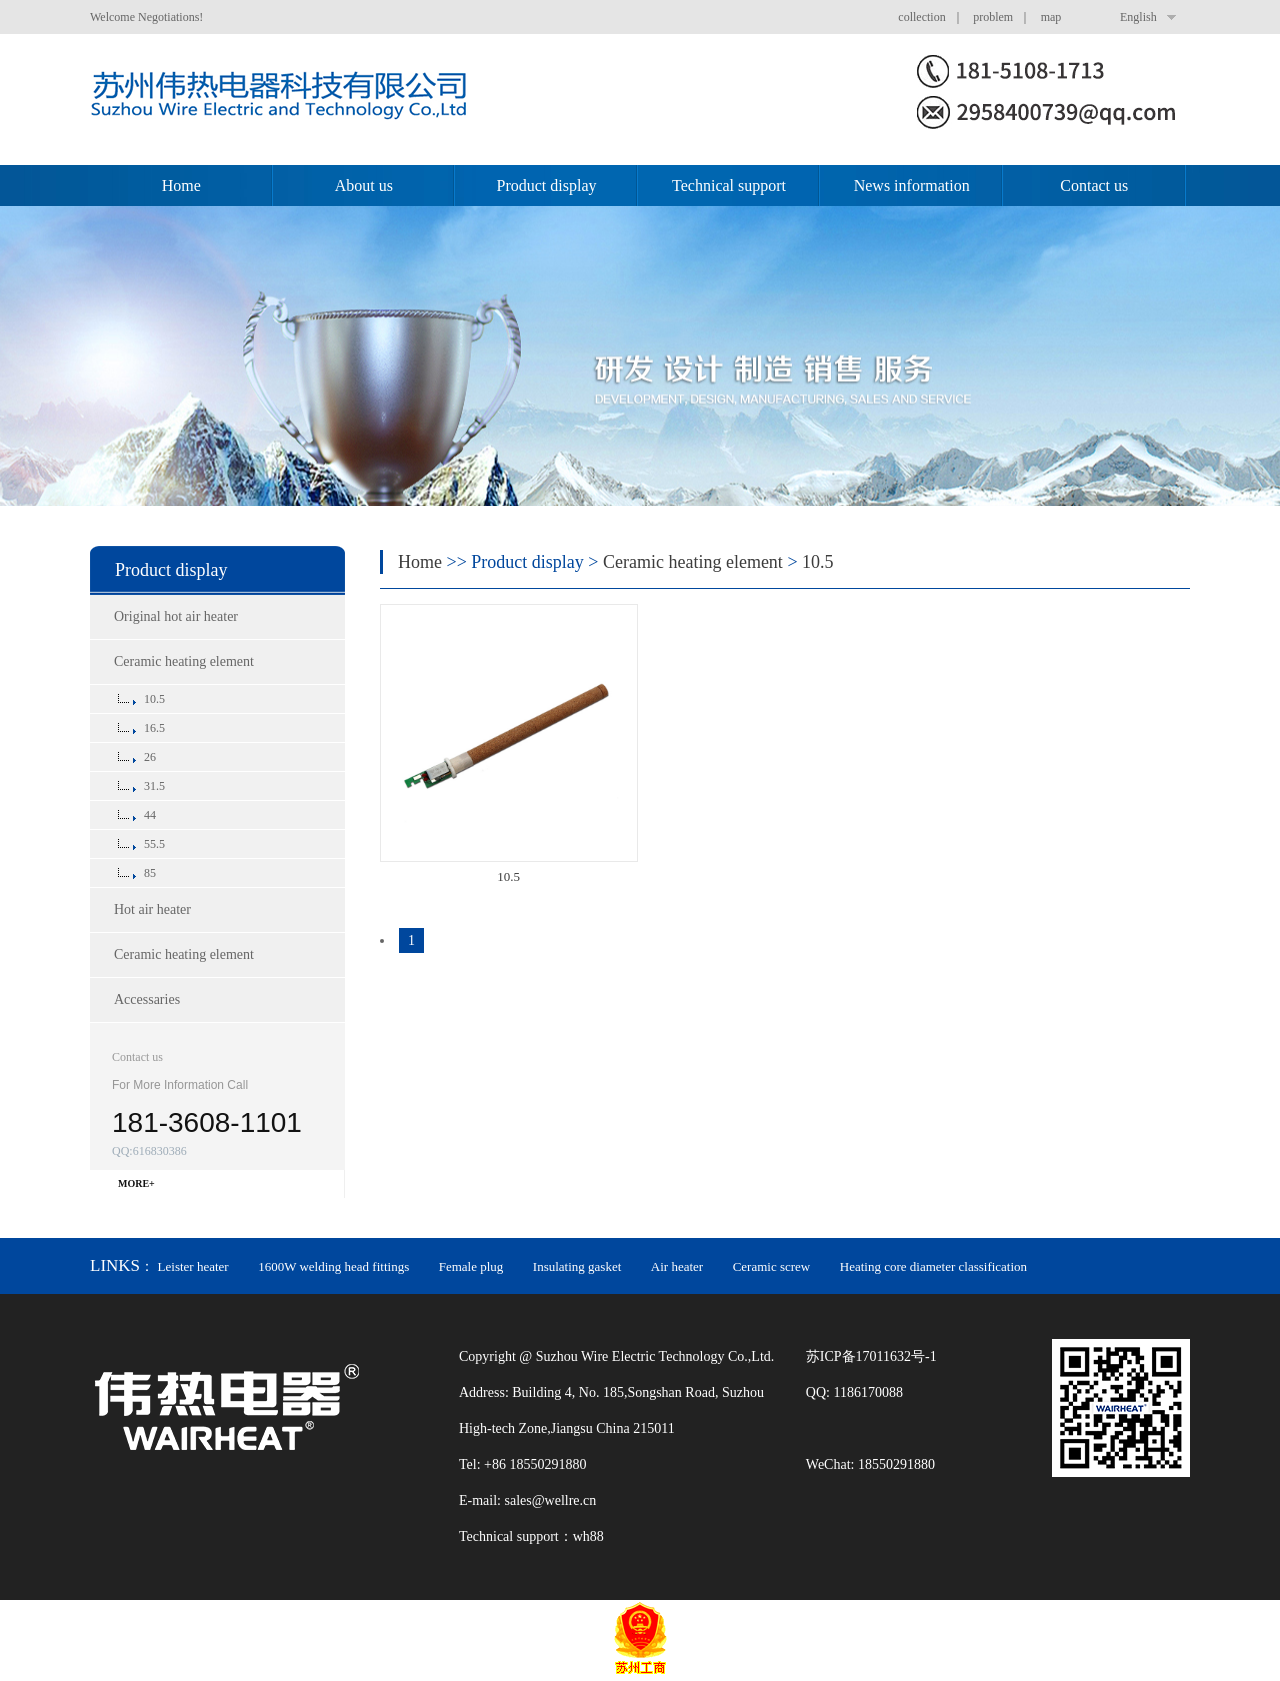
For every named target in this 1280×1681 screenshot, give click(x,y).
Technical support (729, 185)
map (1051, 17)
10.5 (154, 699)
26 (150, 757)
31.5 (154, 786)
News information (912, 185)
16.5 (154, 728)
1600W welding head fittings (333, 1266)
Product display (546, 185)
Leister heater (193, 1266)
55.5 (154, 844)
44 (150, 815)
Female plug (471, 1266)
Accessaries (147, 999)
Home (181, 185)
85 (150, 873)
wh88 (588, 1536)
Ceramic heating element (184, 661)
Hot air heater (152, 909)
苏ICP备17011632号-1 (871, 1356)
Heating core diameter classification (933, 1266)
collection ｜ (933, 17)
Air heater (677, 1266)
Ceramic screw (772, 1266)
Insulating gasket (577, 1266)
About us (364, 185)
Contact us (1094, 185)
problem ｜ (1005, 17)
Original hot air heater (176, 616)
